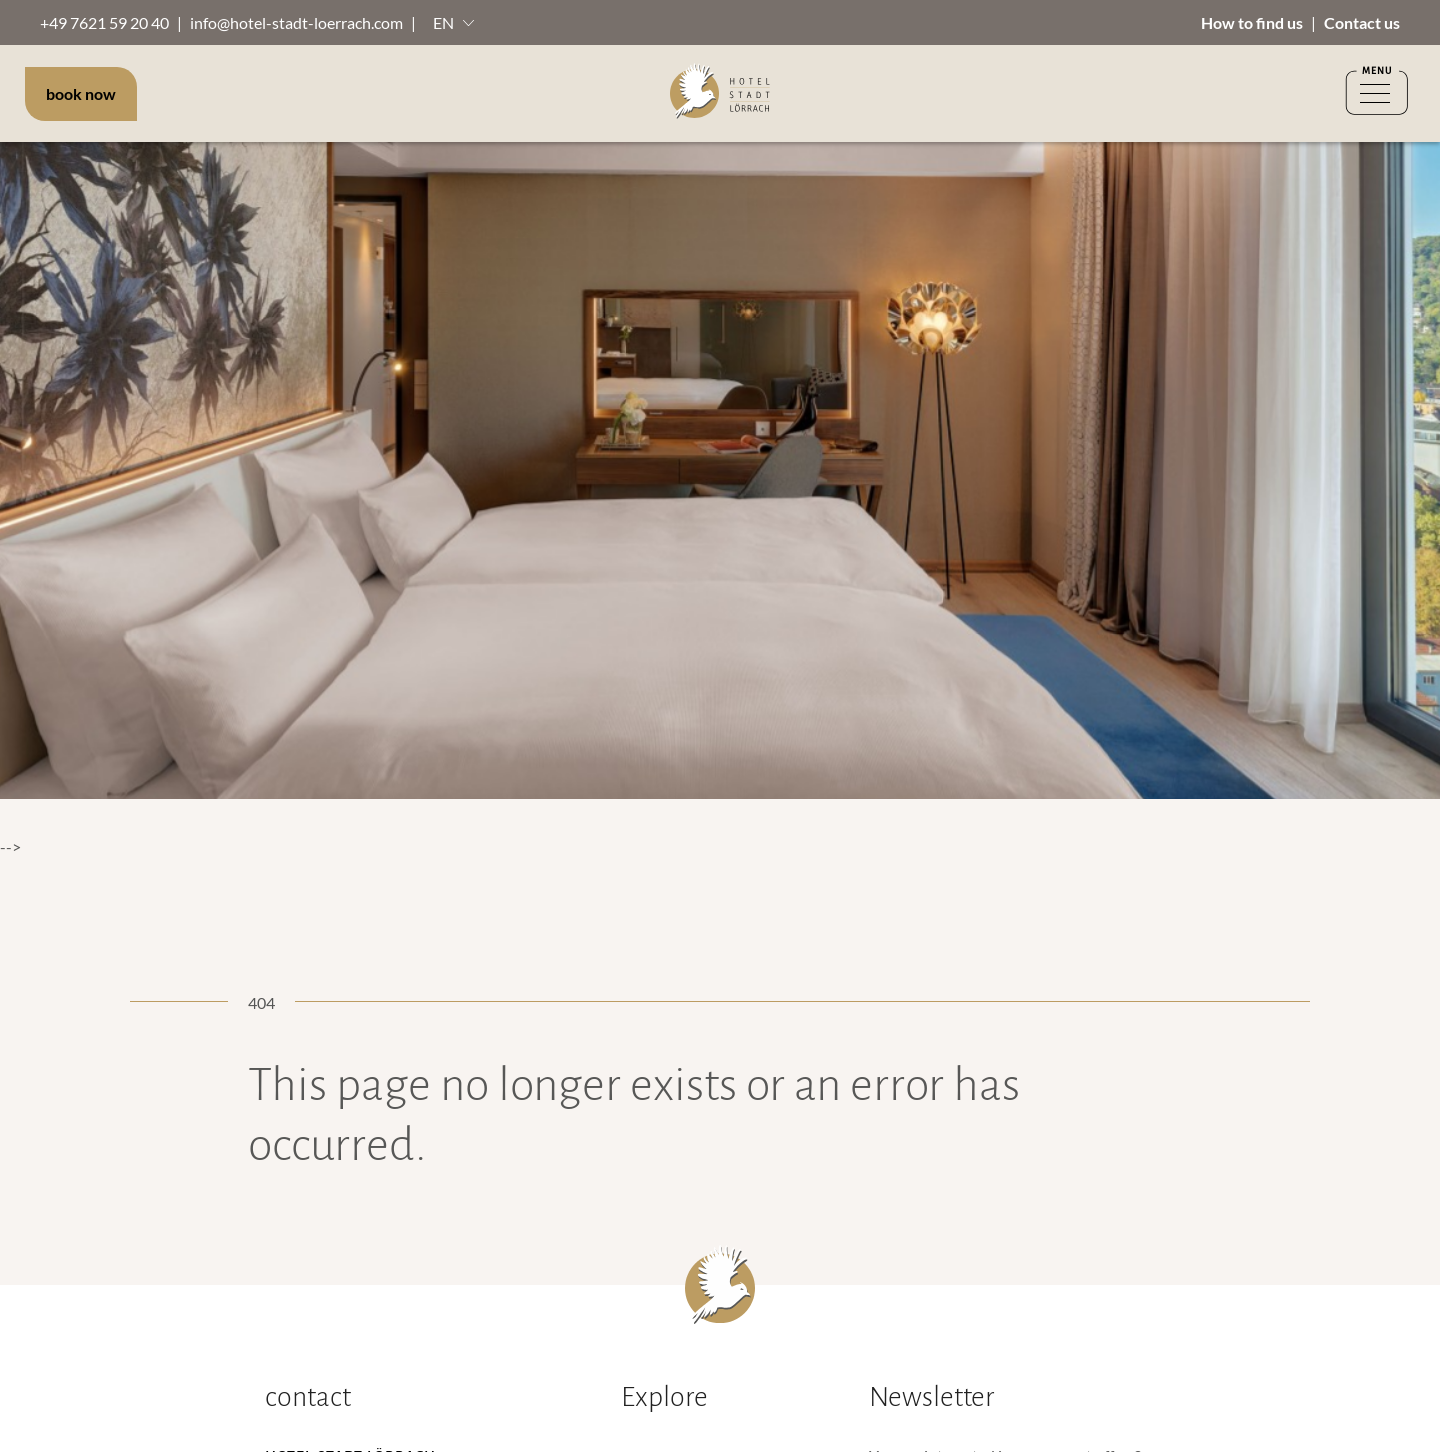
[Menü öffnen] (1376, 94)
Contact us (1362, 22)
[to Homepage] (720, 93)
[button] (453, 22)
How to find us (1252, 22)
